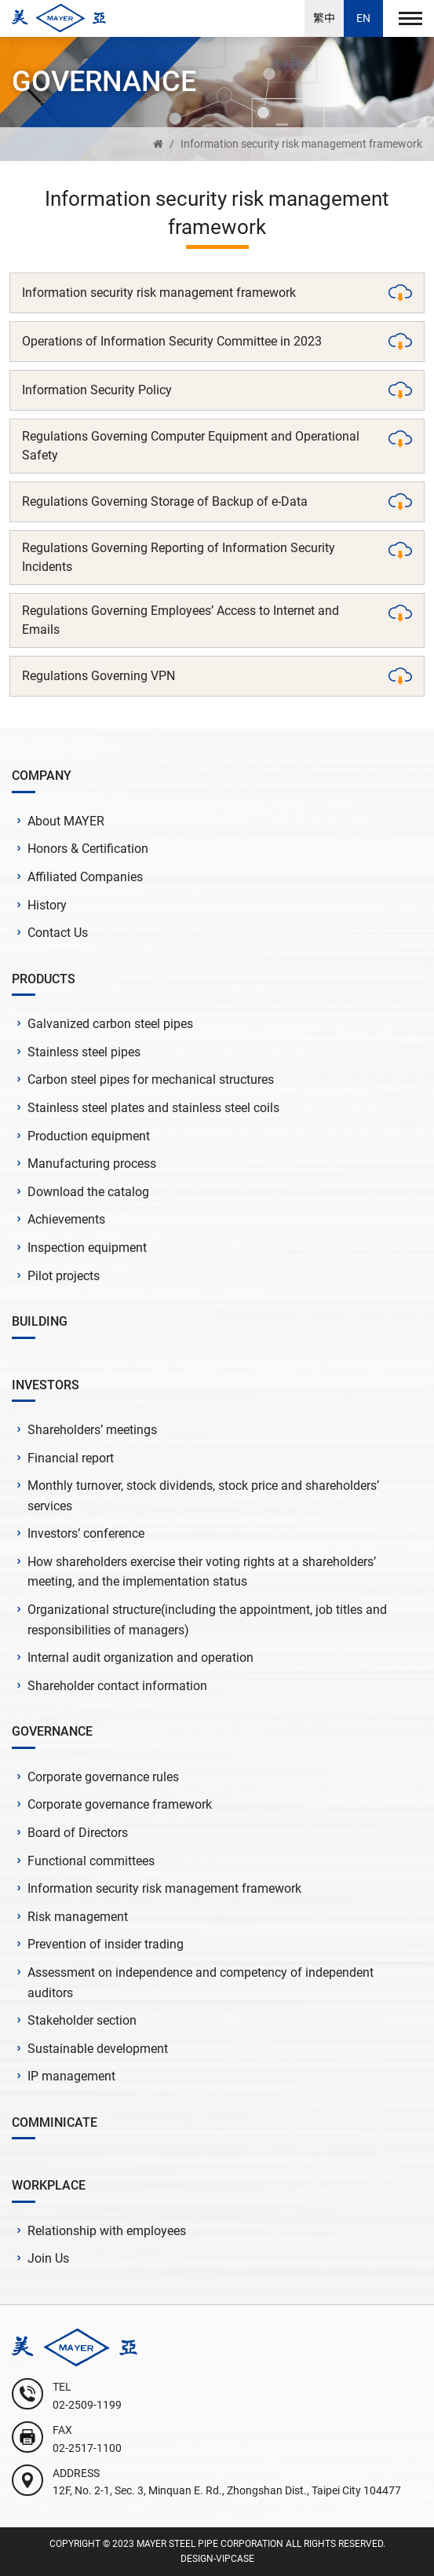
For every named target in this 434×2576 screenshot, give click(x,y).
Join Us (48, 2258)
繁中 (324, 18)
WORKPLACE (49, 2185)
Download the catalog (88, 1191)
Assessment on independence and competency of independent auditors (200, 1982)
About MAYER (65, 821)
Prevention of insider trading (105, 1944)
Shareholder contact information (117, 1685)
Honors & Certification (87, 848)
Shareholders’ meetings (92, 1429)
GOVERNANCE (52, 1731)
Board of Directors (77, 1832)
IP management (71, 2076)
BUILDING (39, 1321)
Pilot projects (63, 1275)
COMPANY (41, 775)
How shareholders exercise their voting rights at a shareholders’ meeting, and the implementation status (201, 1572)
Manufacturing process (91, 1163)
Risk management (77, 1916)
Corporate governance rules (103, 1776)
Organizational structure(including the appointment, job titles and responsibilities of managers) (207, 1619)
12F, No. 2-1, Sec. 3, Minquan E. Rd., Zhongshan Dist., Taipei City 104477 (227, 2490)
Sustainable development (97, 2048)
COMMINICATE (54, 2122)
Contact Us (57, 932)
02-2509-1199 (87, 2405)
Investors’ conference (85, 1533)
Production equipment (88, 1136)
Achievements (66, 1219)
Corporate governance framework (119, 1804)
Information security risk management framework (301, 143)
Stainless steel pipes (83, 1052)
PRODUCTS (43, 978)
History (47, 905)
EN (363, 18)
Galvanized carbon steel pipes (110, 1023)
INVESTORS (45, 1385)
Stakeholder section (82, 2020)
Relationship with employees (106, 2230)
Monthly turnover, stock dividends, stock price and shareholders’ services (203, 1495)
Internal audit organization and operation (140, 1657)
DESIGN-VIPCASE (217, 2558)
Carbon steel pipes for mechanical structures (150, 1079)
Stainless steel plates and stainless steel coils (153, 1107)
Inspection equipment (87, 1247)
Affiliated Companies (85, 876)
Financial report (70, 1458)
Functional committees (91, 1860)
